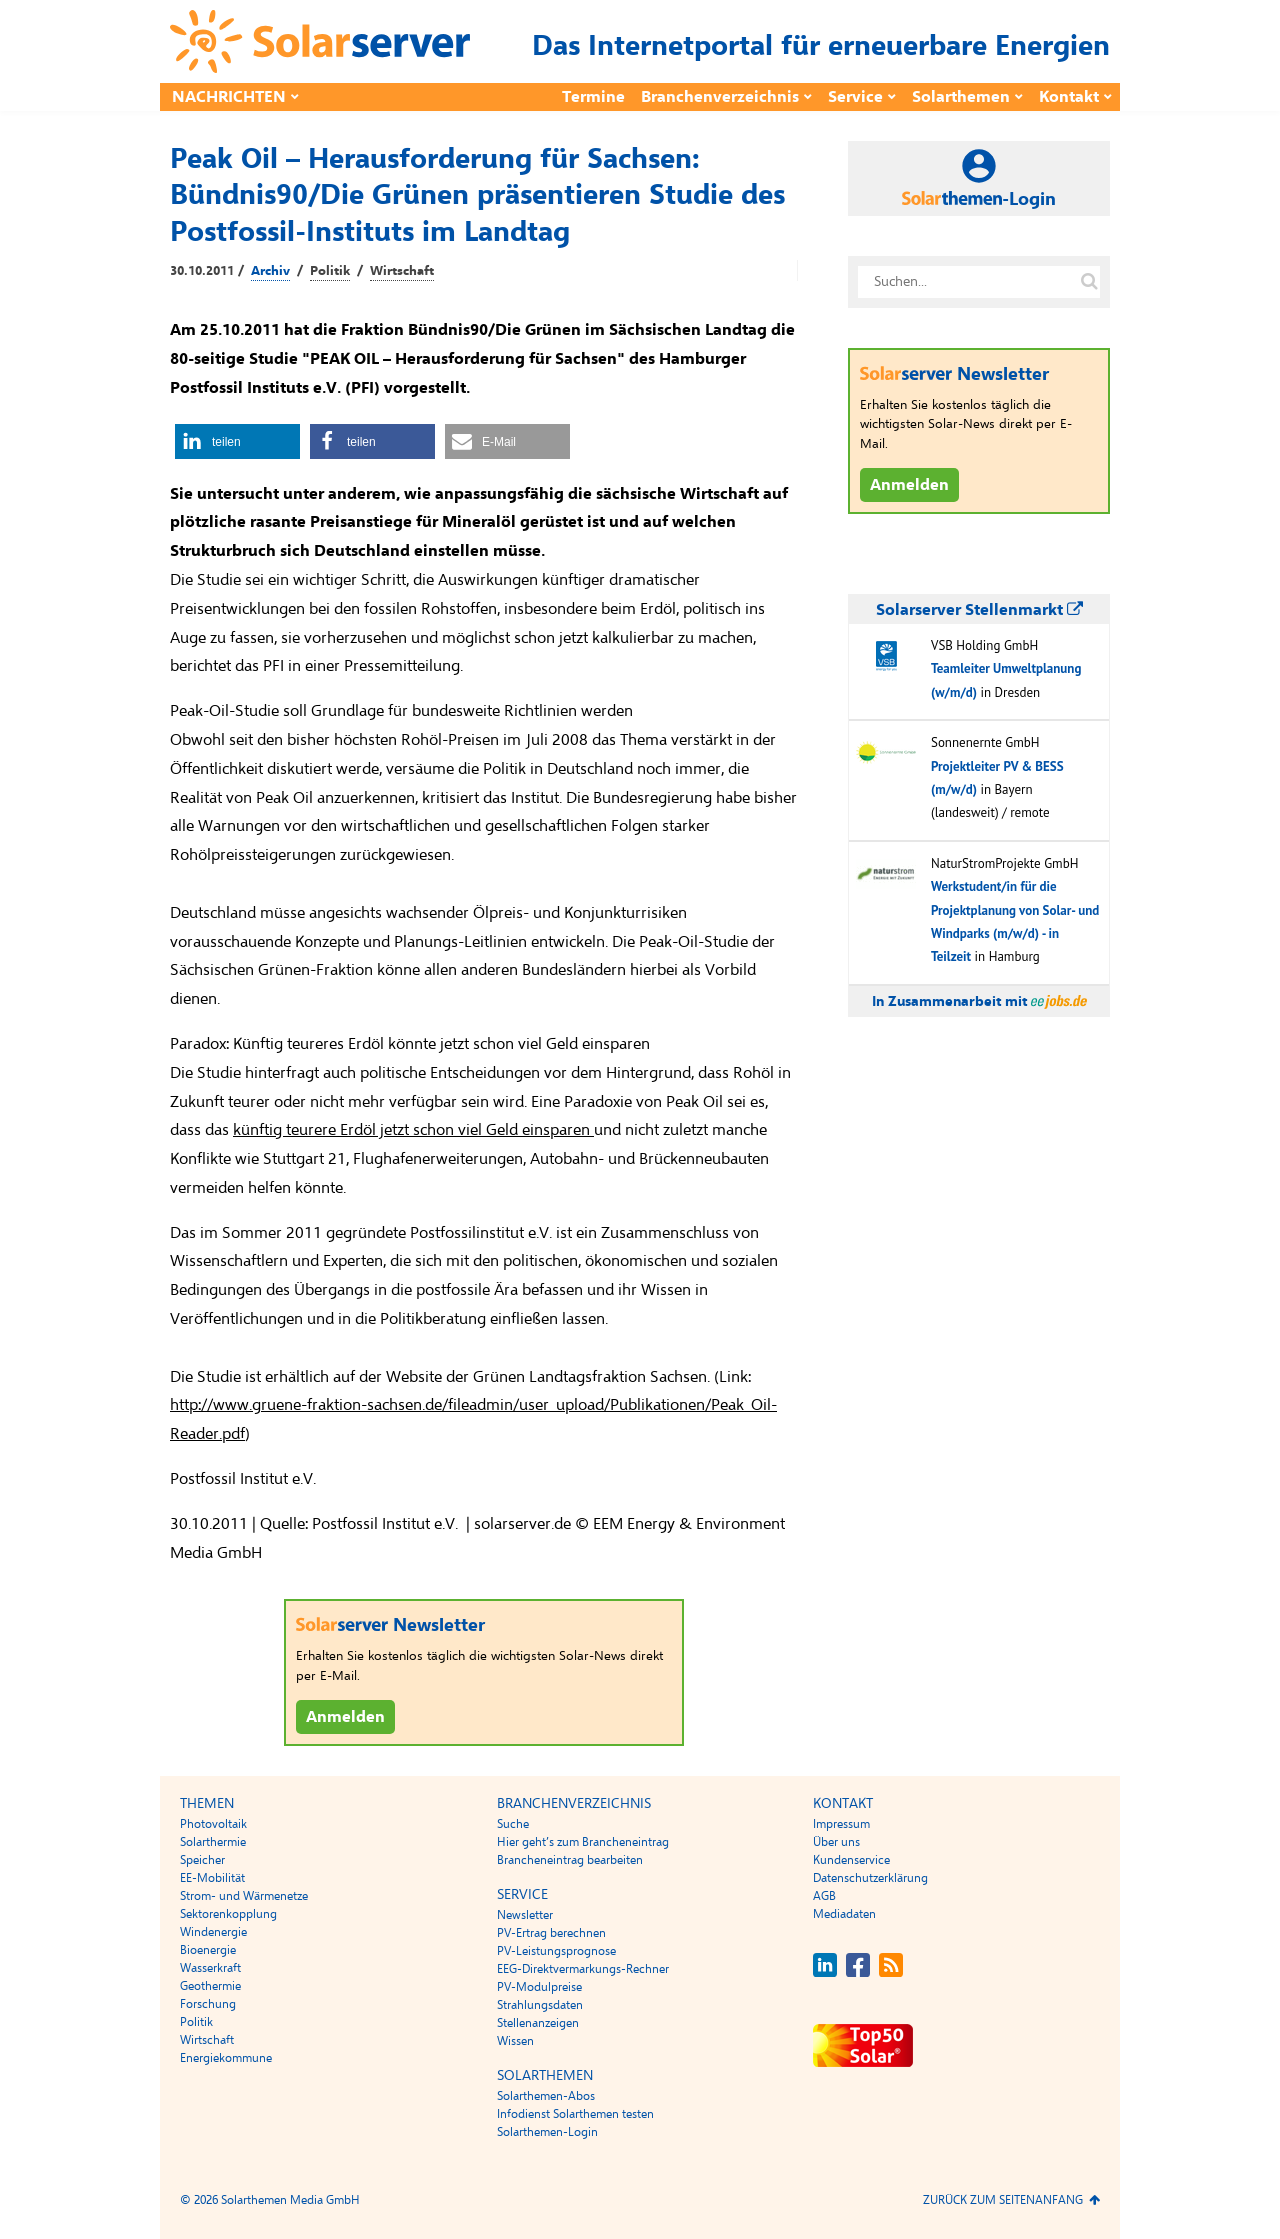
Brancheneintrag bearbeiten (570, 1860)
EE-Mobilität (212, 1878)
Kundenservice (851, 1860)
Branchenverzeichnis (720, 97)
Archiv (270, 271)
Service (855, 97)
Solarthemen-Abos (546, 2096)
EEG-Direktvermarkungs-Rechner (583, 1969)
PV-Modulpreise (539, 1987)
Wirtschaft (402, 271)
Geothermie (210, 1986)
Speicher (202, 1860)
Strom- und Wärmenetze (244, 1896)
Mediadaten (844, 1914)
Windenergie (213, 1932)
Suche (513, 1824)
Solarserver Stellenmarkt (979, 610)
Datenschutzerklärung (870, 1878)
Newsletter (525, 1915)
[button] (237, 441)
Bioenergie (208, 1950)
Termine (593, 97)
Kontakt (1069, 97)
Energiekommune (226, 2058)
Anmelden (345, 1717)
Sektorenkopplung (228, 1914)
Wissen (515, 2041)
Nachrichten (229, 97)
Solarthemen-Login (547, 2132)
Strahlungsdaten (540, 2005)
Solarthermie (213, 1842)
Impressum (841, 1824)
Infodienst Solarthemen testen (575, 2114)
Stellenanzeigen (538, 2023)
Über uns (836, 1842)
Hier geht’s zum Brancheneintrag (583, 1842)
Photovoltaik (213, 1824)
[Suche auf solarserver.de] (1089, 282)
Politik (330, 271)
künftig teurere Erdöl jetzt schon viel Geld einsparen (413, 1130)
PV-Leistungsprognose (556, 1951)
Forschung (208, 2004)
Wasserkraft (210, 1968)
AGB (824, 1896)
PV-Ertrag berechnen (551, 1933)
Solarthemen (961, 97)
